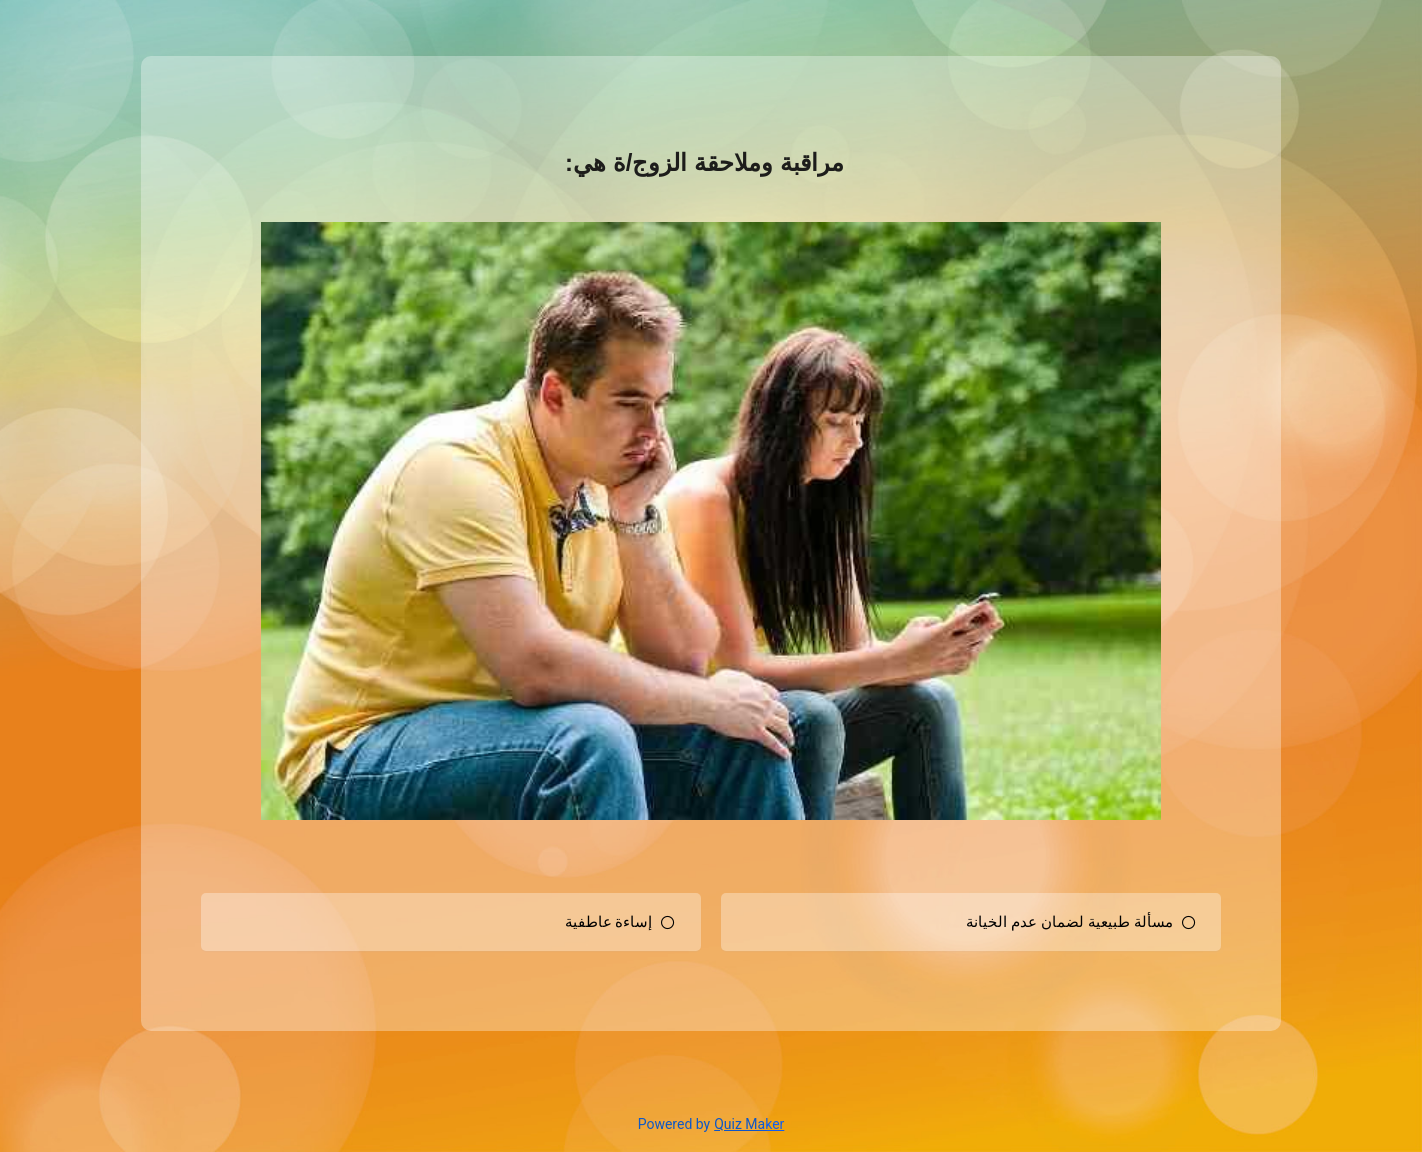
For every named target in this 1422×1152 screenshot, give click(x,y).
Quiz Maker (749, 1124)
